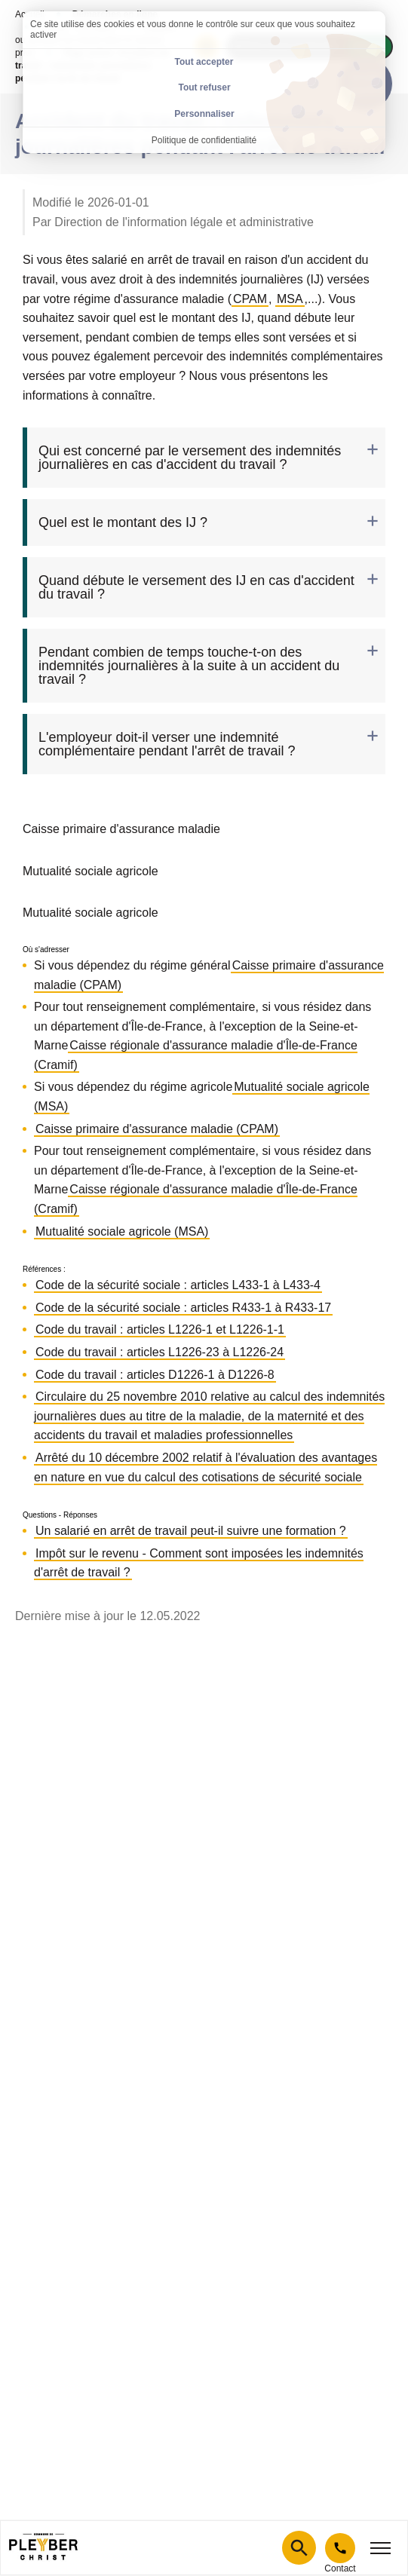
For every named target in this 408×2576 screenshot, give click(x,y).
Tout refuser (204, 87)
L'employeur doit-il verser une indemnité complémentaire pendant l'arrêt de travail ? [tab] (167, 744)
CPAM (250, 299)
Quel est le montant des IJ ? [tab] (122, 522)
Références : (44, 1269)
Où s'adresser (46, 950)
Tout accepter (204, 62)
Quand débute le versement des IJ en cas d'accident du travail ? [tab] (196, 587)
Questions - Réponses (60, 1515)
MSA (290, 299)
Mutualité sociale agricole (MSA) (121, 1231)
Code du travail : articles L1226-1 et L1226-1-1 (159, 1329)
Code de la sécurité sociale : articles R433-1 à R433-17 (183, 1307)
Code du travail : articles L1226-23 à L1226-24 (159, 1352)
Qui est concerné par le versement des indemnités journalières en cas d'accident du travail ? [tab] (189, 457)
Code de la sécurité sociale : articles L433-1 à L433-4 (178, 1285)
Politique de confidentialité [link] (204, 140)
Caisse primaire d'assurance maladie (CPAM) (156, 1129)
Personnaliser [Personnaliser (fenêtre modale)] (204, 114)
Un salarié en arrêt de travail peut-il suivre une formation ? (190, 1530)
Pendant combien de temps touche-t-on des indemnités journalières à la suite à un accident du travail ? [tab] (188, 666)
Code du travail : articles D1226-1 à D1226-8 (155, 1374)
